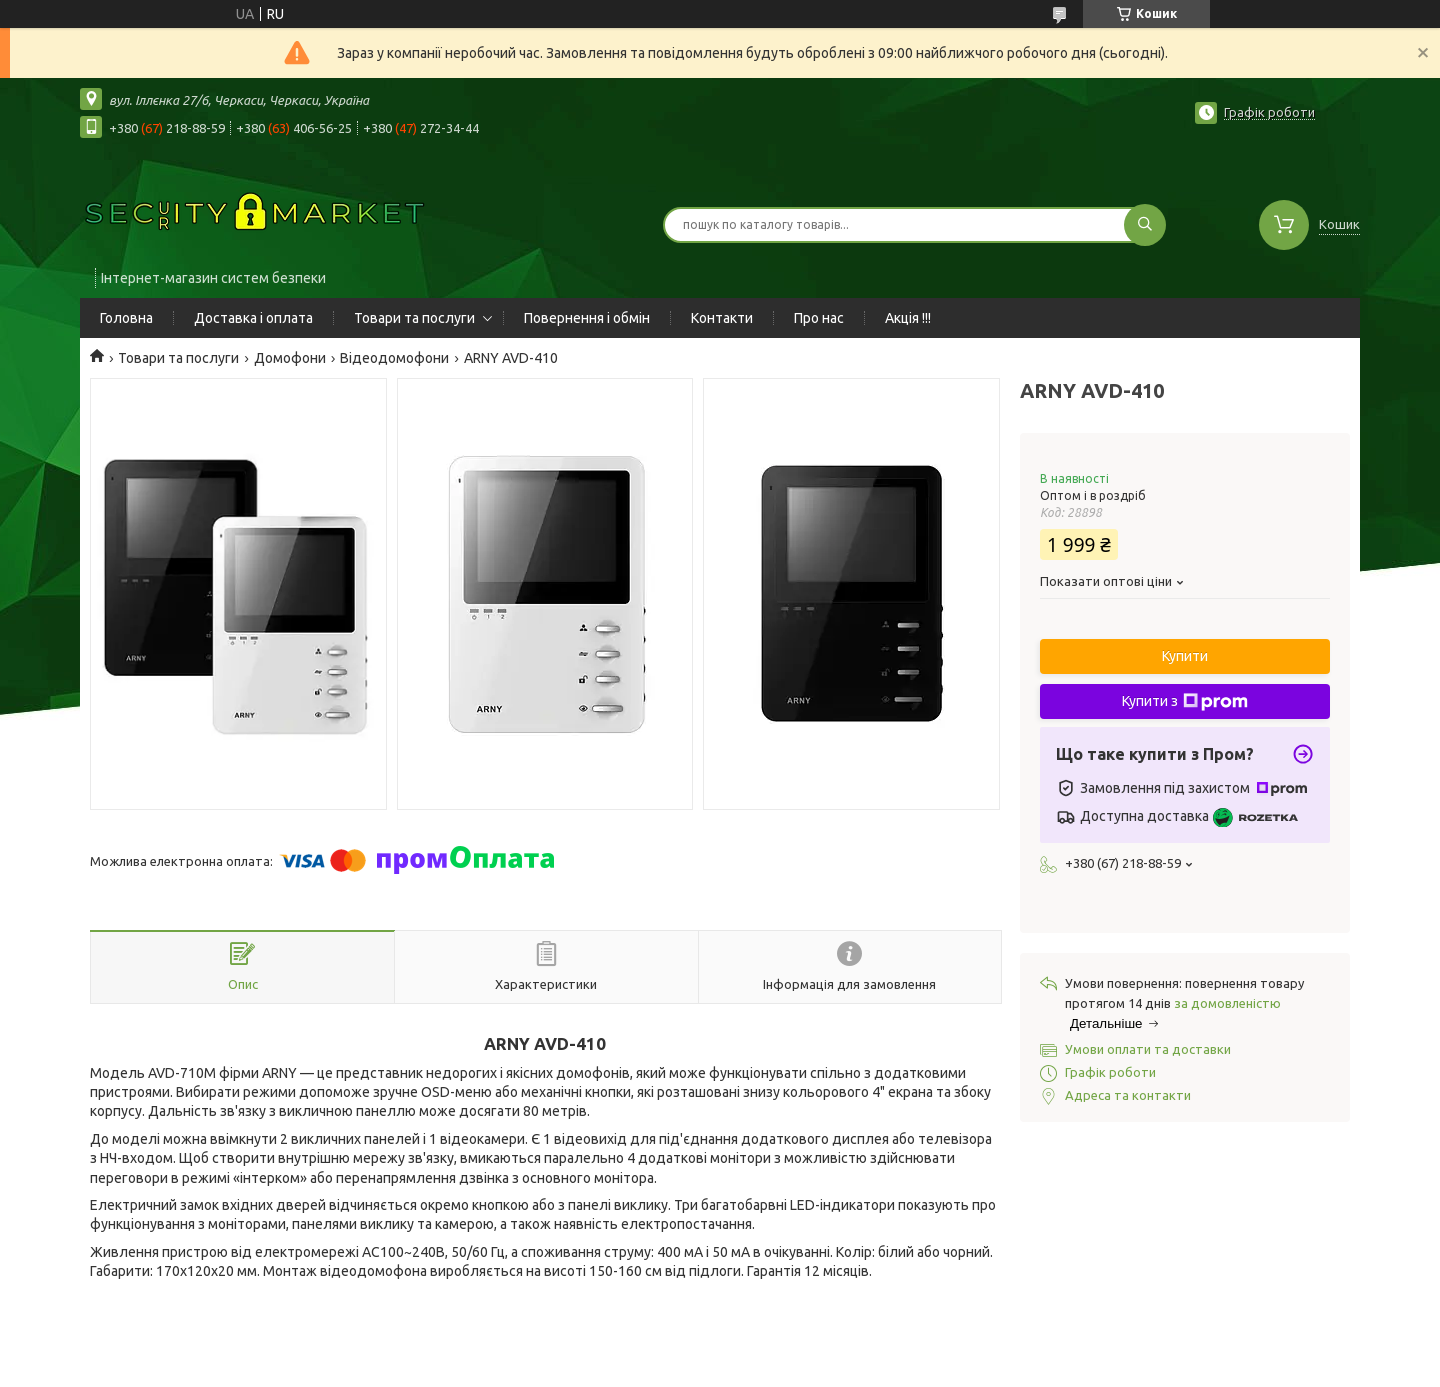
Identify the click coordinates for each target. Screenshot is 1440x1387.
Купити (1185, 656)
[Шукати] (1145, 225)
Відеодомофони (394, 358)
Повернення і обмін (587, 318)
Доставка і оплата (253, 318)
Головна (126, 318)
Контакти (722, 318)
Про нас (819, 318)
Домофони (290, 358)
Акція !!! (908, 318)
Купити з (1185, 702)
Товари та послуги (414, 318)
